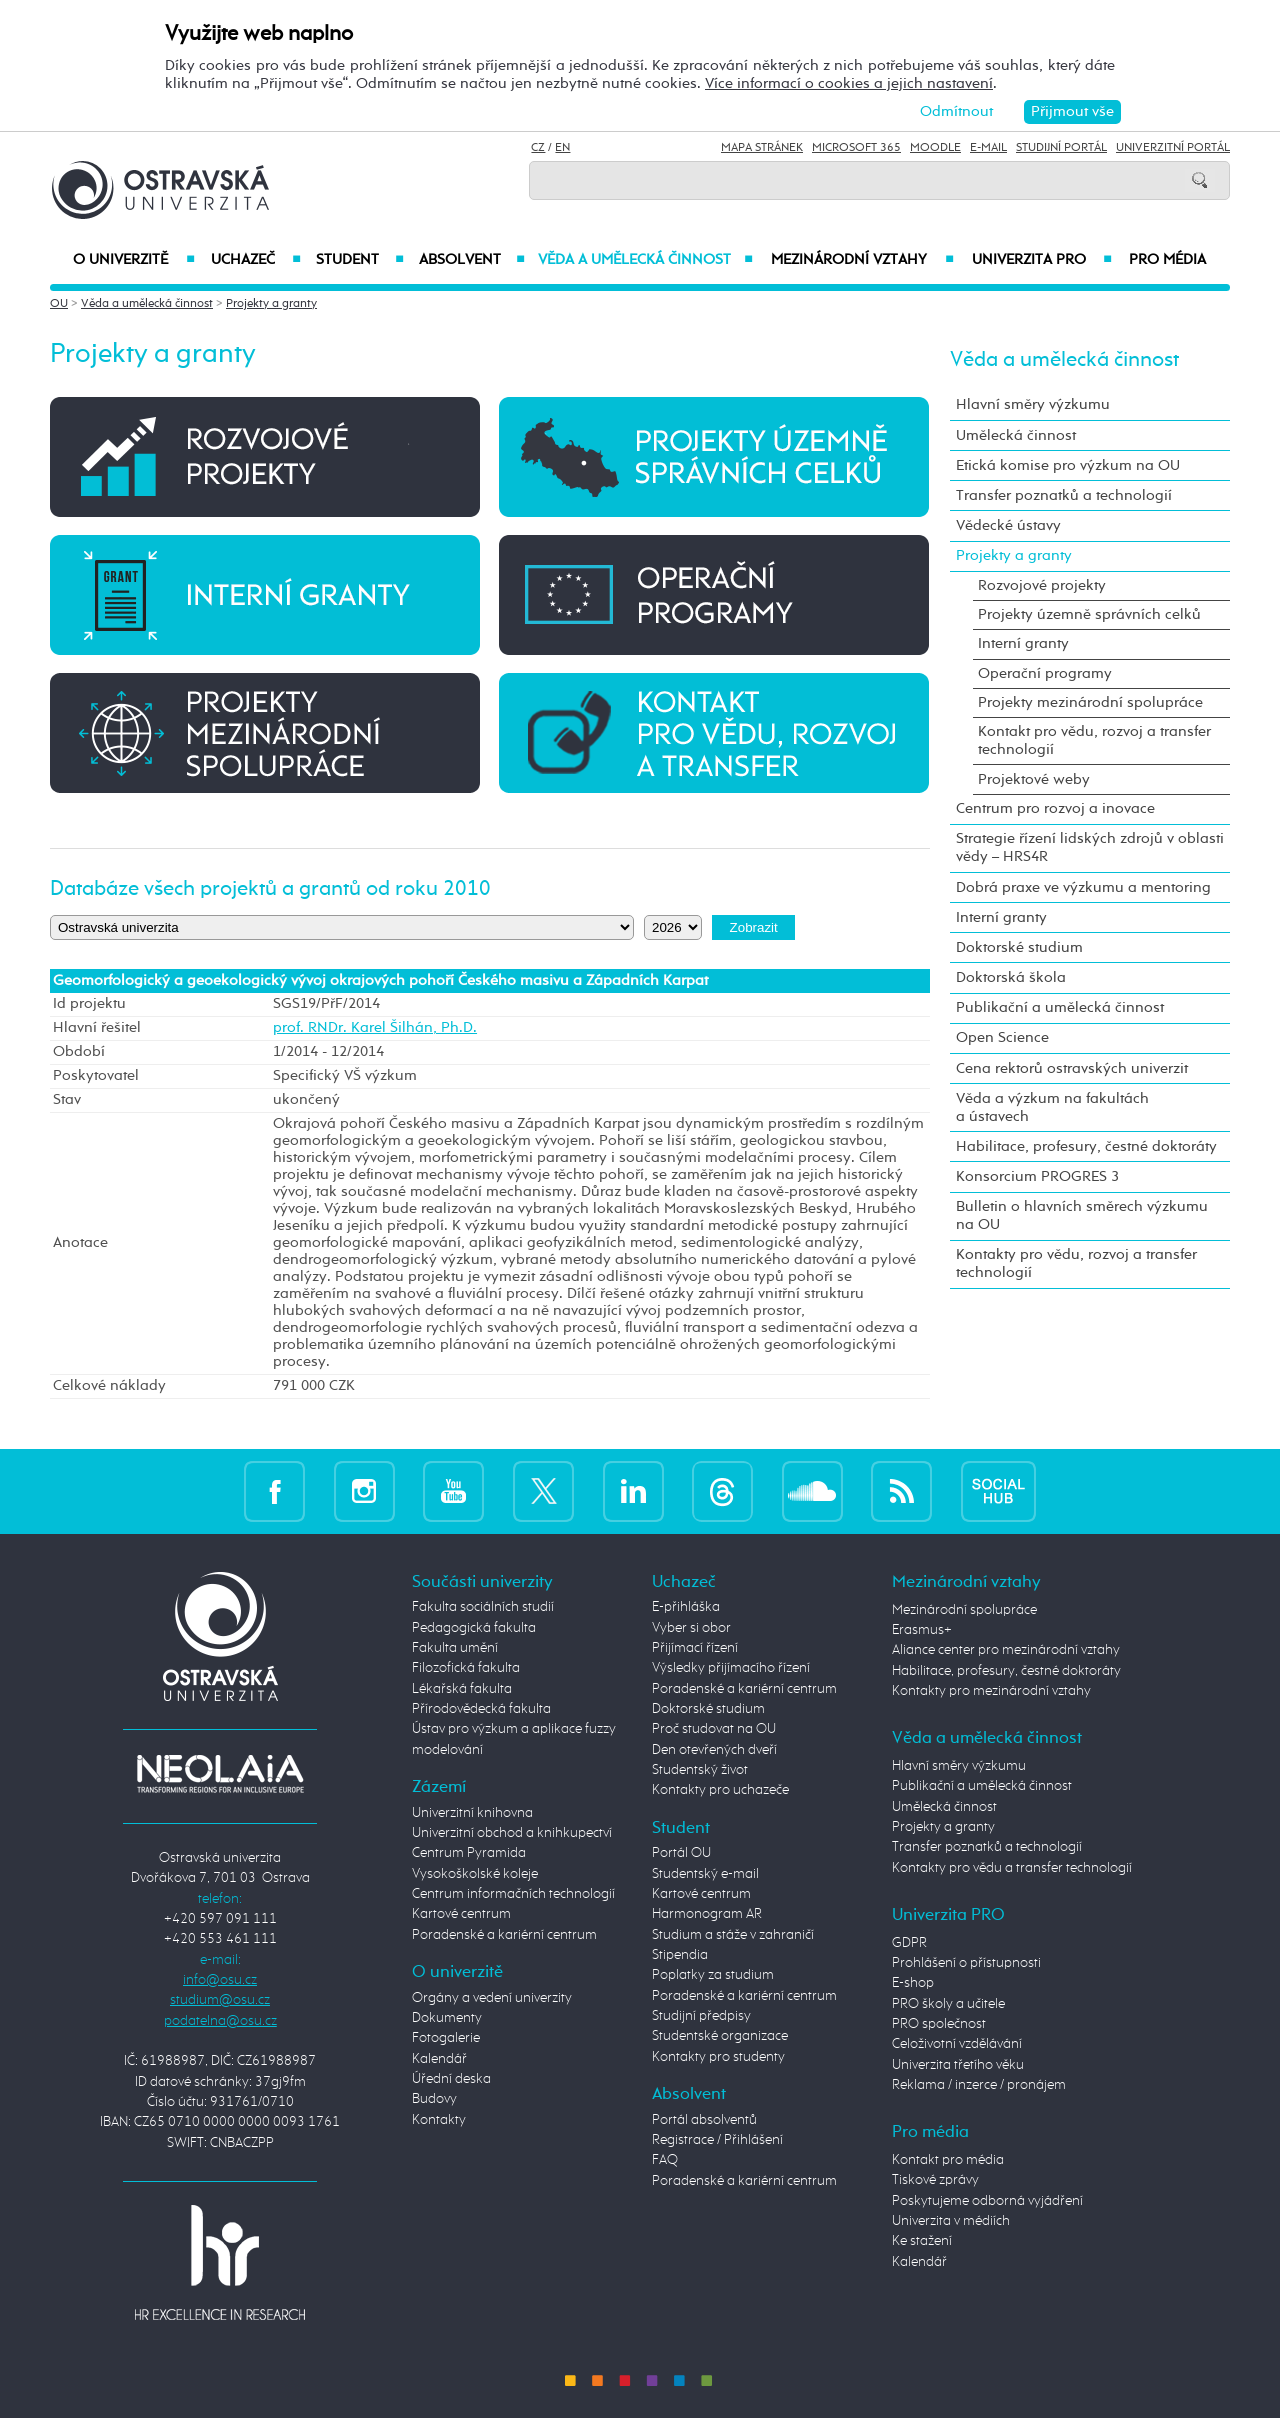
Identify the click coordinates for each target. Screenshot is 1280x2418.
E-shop (913, 1983)
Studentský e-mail (705, 1874)
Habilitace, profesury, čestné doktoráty (1086, 1146)
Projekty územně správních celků (1089, 614)
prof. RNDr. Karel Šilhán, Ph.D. (375, 1028)
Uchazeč (255, 260)
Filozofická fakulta (466, 1668)
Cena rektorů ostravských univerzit (1072, 1068)
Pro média (1167, 260)
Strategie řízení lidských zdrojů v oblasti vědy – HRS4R (1090, 847)
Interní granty (1023, 643)
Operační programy (1045, 673)
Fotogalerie (446, 2038)
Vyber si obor (691, 1628)
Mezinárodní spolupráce (964, 1610)
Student (360, 260)
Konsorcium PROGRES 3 (1037, 1176)
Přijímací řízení (695, 1648)
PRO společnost (939, 2024)
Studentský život (700, 1770)
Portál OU (681, 1853)
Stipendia (680, 1955)
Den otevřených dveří (714, 1750)
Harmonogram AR (707, 1914)
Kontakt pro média (948, 2160)
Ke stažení (922, 2241)
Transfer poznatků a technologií (1064, 495)
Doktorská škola (1011, 977)
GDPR (909, 1943)
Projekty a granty (271, 304)
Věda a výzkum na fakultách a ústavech (1052, 1107)
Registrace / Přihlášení (717, 2140)
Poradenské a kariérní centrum (504, 1935)
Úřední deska (451, 2079)
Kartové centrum (461, 1914)
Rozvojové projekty (1042, 585)
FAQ (665, 2160)
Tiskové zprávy (935, 2180)
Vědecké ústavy (1008, 525)
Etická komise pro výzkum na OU (1068, 465)
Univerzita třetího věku (958, 2065)
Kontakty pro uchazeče (720, 1790)
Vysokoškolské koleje (475, 1874)
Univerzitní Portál (1173, 148)
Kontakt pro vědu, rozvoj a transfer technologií (1094, 740)
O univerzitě (134, 260)
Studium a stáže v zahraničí (733, 1935)
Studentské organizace (720, 2036)
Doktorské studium (1019, 947)
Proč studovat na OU (714, 1729)
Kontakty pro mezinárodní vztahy (991, 1691)
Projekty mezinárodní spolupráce (1090, 702)
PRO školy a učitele (948, 2004)
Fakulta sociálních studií (483, 1607)
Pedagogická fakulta (474, 1628)
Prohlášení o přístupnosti (966, 1963)
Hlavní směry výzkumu (1033, 404)
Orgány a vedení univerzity (492, 1998)
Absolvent (472, 260)
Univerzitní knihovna (472, 1813)
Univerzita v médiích (951, 2221)
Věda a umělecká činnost (645, 260)
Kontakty (439, 2120)
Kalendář (439, 2059)
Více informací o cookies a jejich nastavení (849, 83)
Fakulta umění (455, 1648)
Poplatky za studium (713, 1975)
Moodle (935, 148)
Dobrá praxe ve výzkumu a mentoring (1083, 887)
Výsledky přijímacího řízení (731, 1668)
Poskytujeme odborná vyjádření (987, 2201)
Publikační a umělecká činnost (1060, 1007)
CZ (538, 148)
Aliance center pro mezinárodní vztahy (1006, 1650)
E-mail (988, 148)
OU (59, 304)
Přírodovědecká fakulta (481, 1709)
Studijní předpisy (701, 2016)
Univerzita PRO (1042, 260)
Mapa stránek (762, 148)
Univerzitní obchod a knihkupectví (512, 1833)
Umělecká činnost (1016, 435)
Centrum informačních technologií (513, 1894)
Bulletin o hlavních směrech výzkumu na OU (1082, 1215)
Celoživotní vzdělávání (957, 2044)
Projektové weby (1034, 779)
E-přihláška (686, 1607)
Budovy (434, 2099)
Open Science (1002, 1037)
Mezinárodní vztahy (862, 260)
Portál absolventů (704, 2120)
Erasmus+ (922, 1630)
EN (562, 148)
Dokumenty (447, 2018)
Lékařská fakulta (462, 1689)
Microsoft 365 (856, 148)
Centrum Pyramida (469, 1853)
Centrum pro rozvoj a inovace (1055, 808)
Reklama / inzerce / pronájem (979, 2085)
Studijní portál (1061, 148)
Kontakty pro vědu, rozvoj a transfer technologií (1076, 1263)
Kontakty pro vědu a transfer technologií (1012, 1868)
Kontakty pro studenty (718, 2057)
